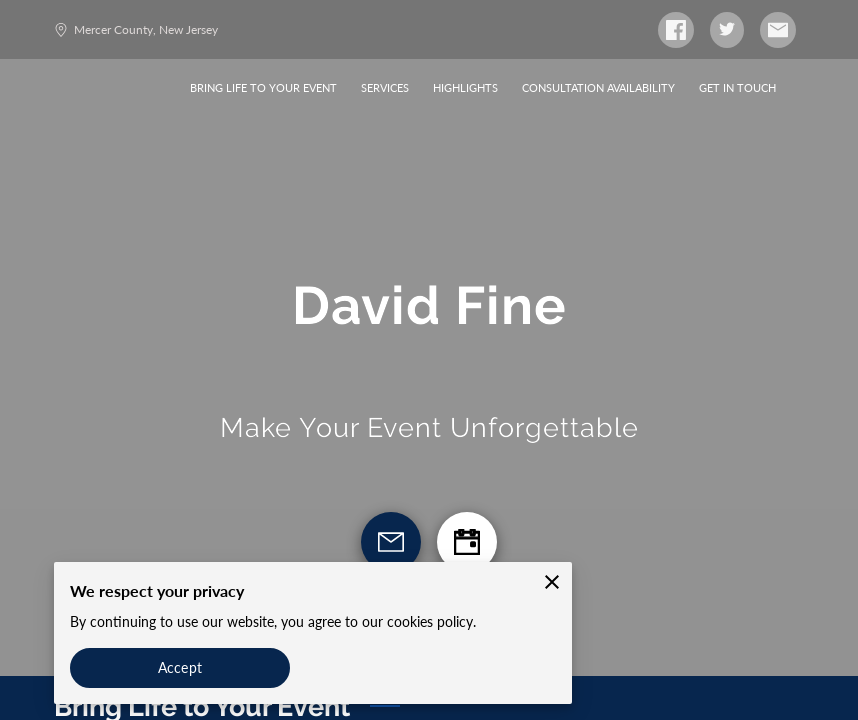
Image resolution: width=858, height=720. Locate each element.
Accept (180, 667)
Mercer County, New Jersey (136, 29)
